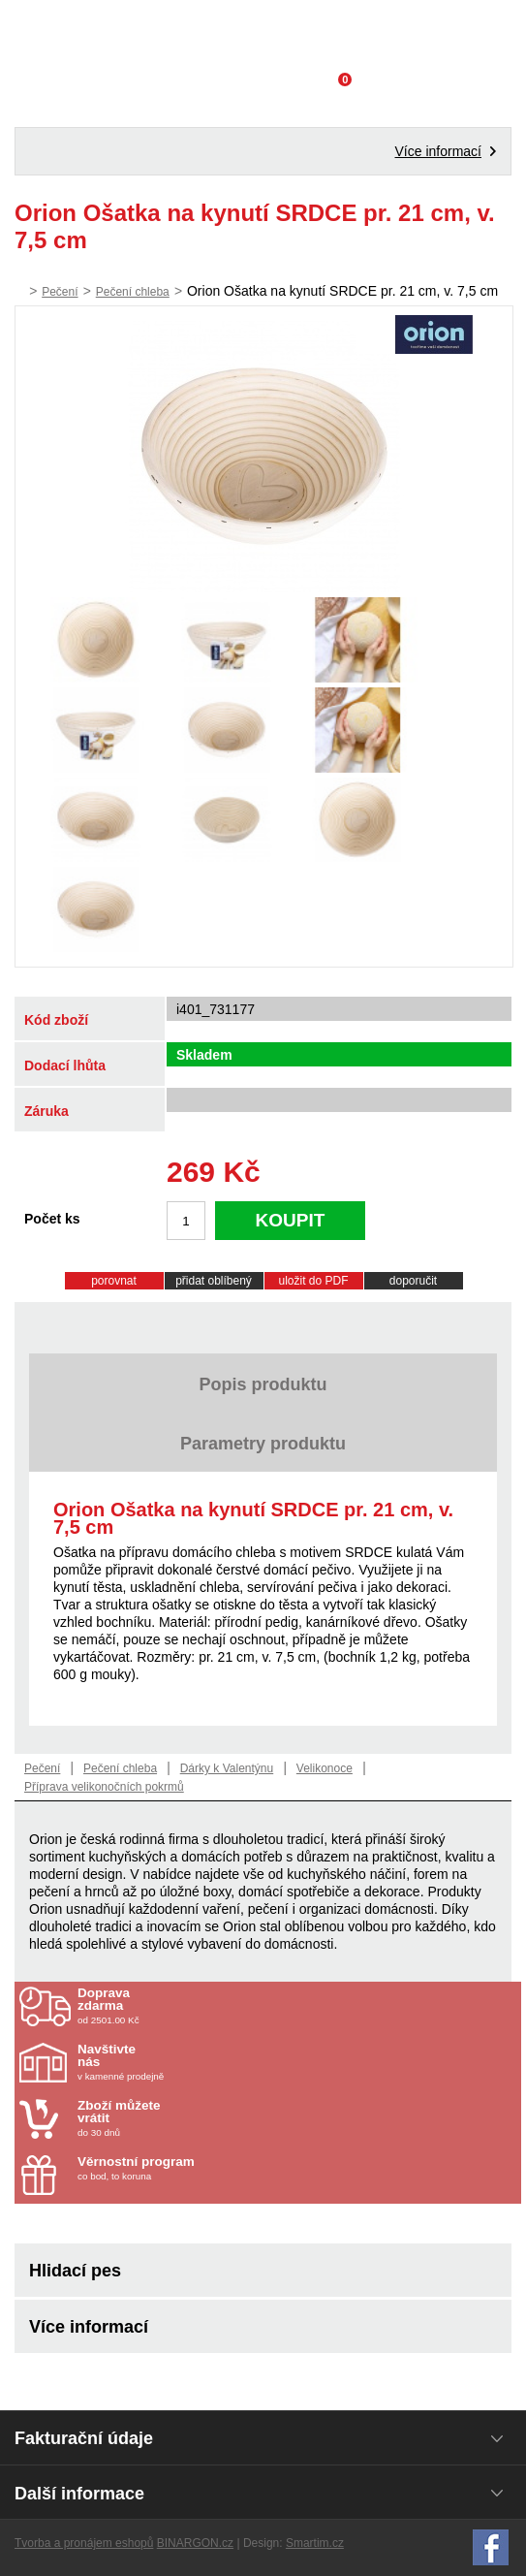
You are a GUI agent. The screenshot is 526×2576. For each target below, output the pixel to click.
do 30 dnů (190, 2118)
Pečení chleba (133, 292)
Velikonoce (324, 1768)
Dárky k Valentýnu (227, 1768)
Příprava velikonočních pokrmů (104, 1787)
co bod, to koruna (190, 2168)
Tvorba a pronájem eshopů (84, 2543)
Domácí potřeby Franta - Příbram (263, 34)
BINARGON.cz (195, 2543)
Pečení (59, 292)
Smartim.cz (315, 2543)
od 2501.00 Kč (296, 2006)
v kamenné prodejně (190, 2062)
